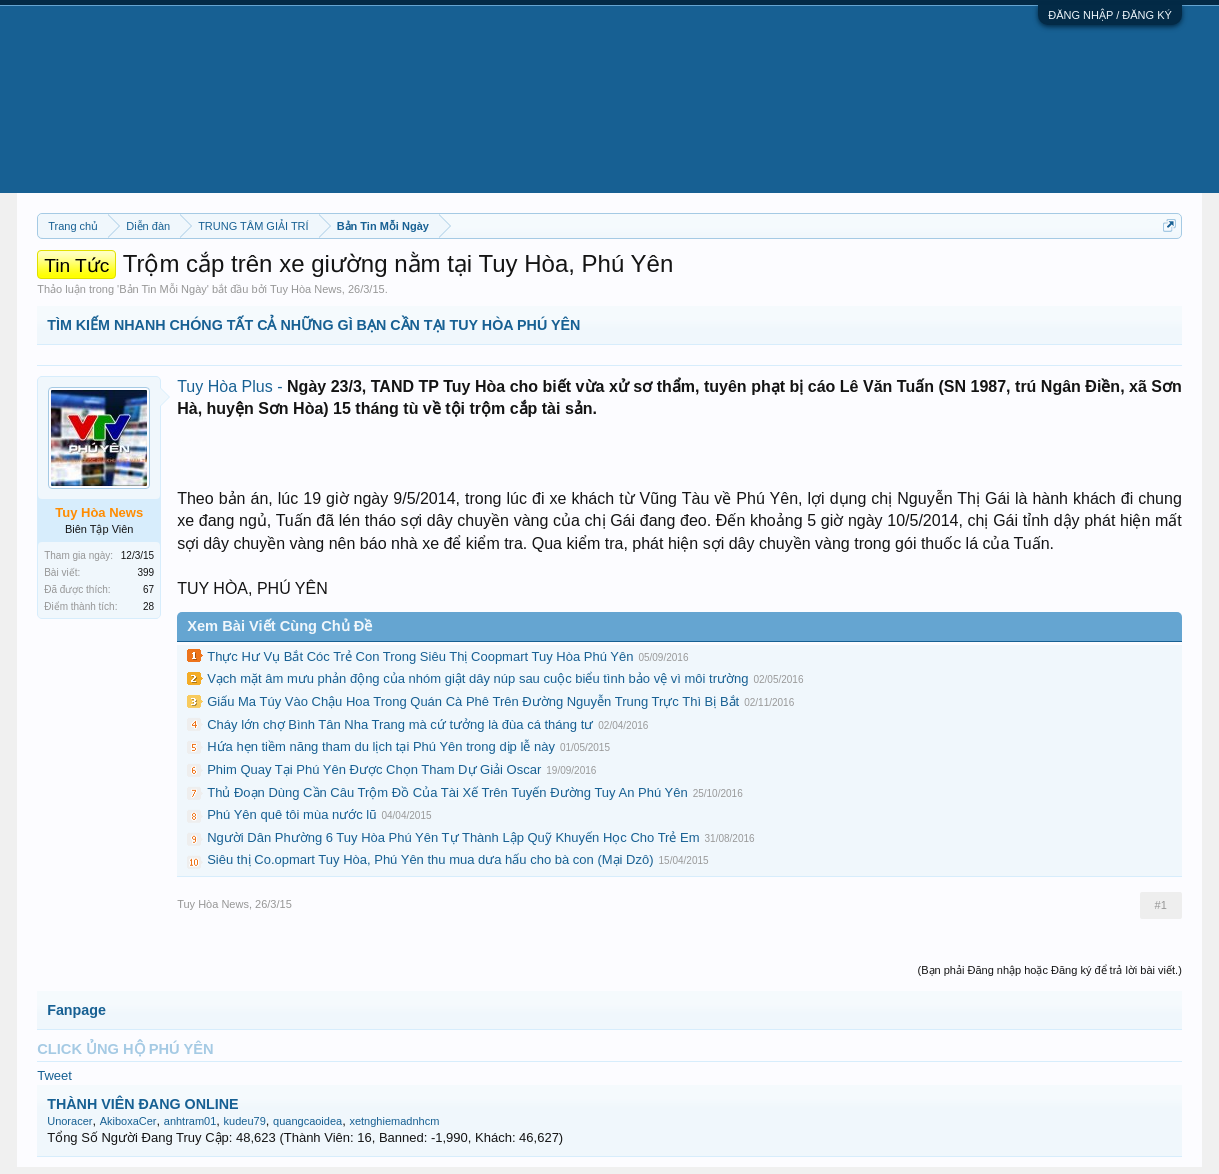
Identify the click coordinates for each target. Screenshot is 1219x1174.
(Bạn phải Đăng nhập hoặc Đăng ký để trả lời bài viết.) (1050, 970)
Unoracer (69, 1121)
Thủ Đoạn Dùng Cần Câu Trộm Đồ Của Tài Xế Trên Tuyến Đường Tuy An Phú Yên (447, 792)
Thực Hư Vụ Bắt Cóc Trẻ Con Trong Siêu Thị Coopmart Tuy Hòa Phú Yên (420, 656)
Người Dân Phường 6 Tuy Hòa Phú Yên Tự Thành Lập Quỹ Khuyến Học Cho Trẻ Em (453, 837)
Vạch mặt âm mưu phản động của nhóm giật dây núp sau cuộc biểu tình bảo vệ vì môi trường (477, 678)
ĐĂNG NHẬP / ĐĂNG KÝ (1110, 15)
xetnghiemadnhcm (394, 1121)
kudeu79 (245, 1121)
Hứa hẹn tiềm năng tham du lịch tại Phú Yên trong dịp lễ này (381, 746)
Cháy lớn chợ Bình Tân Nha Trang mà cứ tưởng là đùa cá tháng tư (400, 724)
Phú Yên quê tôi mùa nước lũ (291, 814)
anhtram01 (190, 1121)
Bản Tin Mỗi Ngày (163, 289)
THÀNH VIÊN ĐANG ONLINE (142, 1104)
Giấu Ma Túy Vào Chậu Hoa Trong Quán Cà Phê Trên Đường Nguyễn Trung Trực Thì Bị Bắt (473, 701)
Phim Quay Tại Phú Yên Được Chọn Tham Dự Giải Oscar (374, 769)
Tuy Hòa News (306, 289)
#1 (1161, 905)
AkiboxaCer (128, 1121)
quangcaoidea (307, 1121)
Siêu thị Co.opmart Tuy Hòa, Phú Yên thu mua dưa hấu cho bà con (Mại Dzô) (430, 859)
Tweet (54, 1075)
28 (148, 606)
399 (146, 572)
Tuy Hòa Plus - (232, 386)
